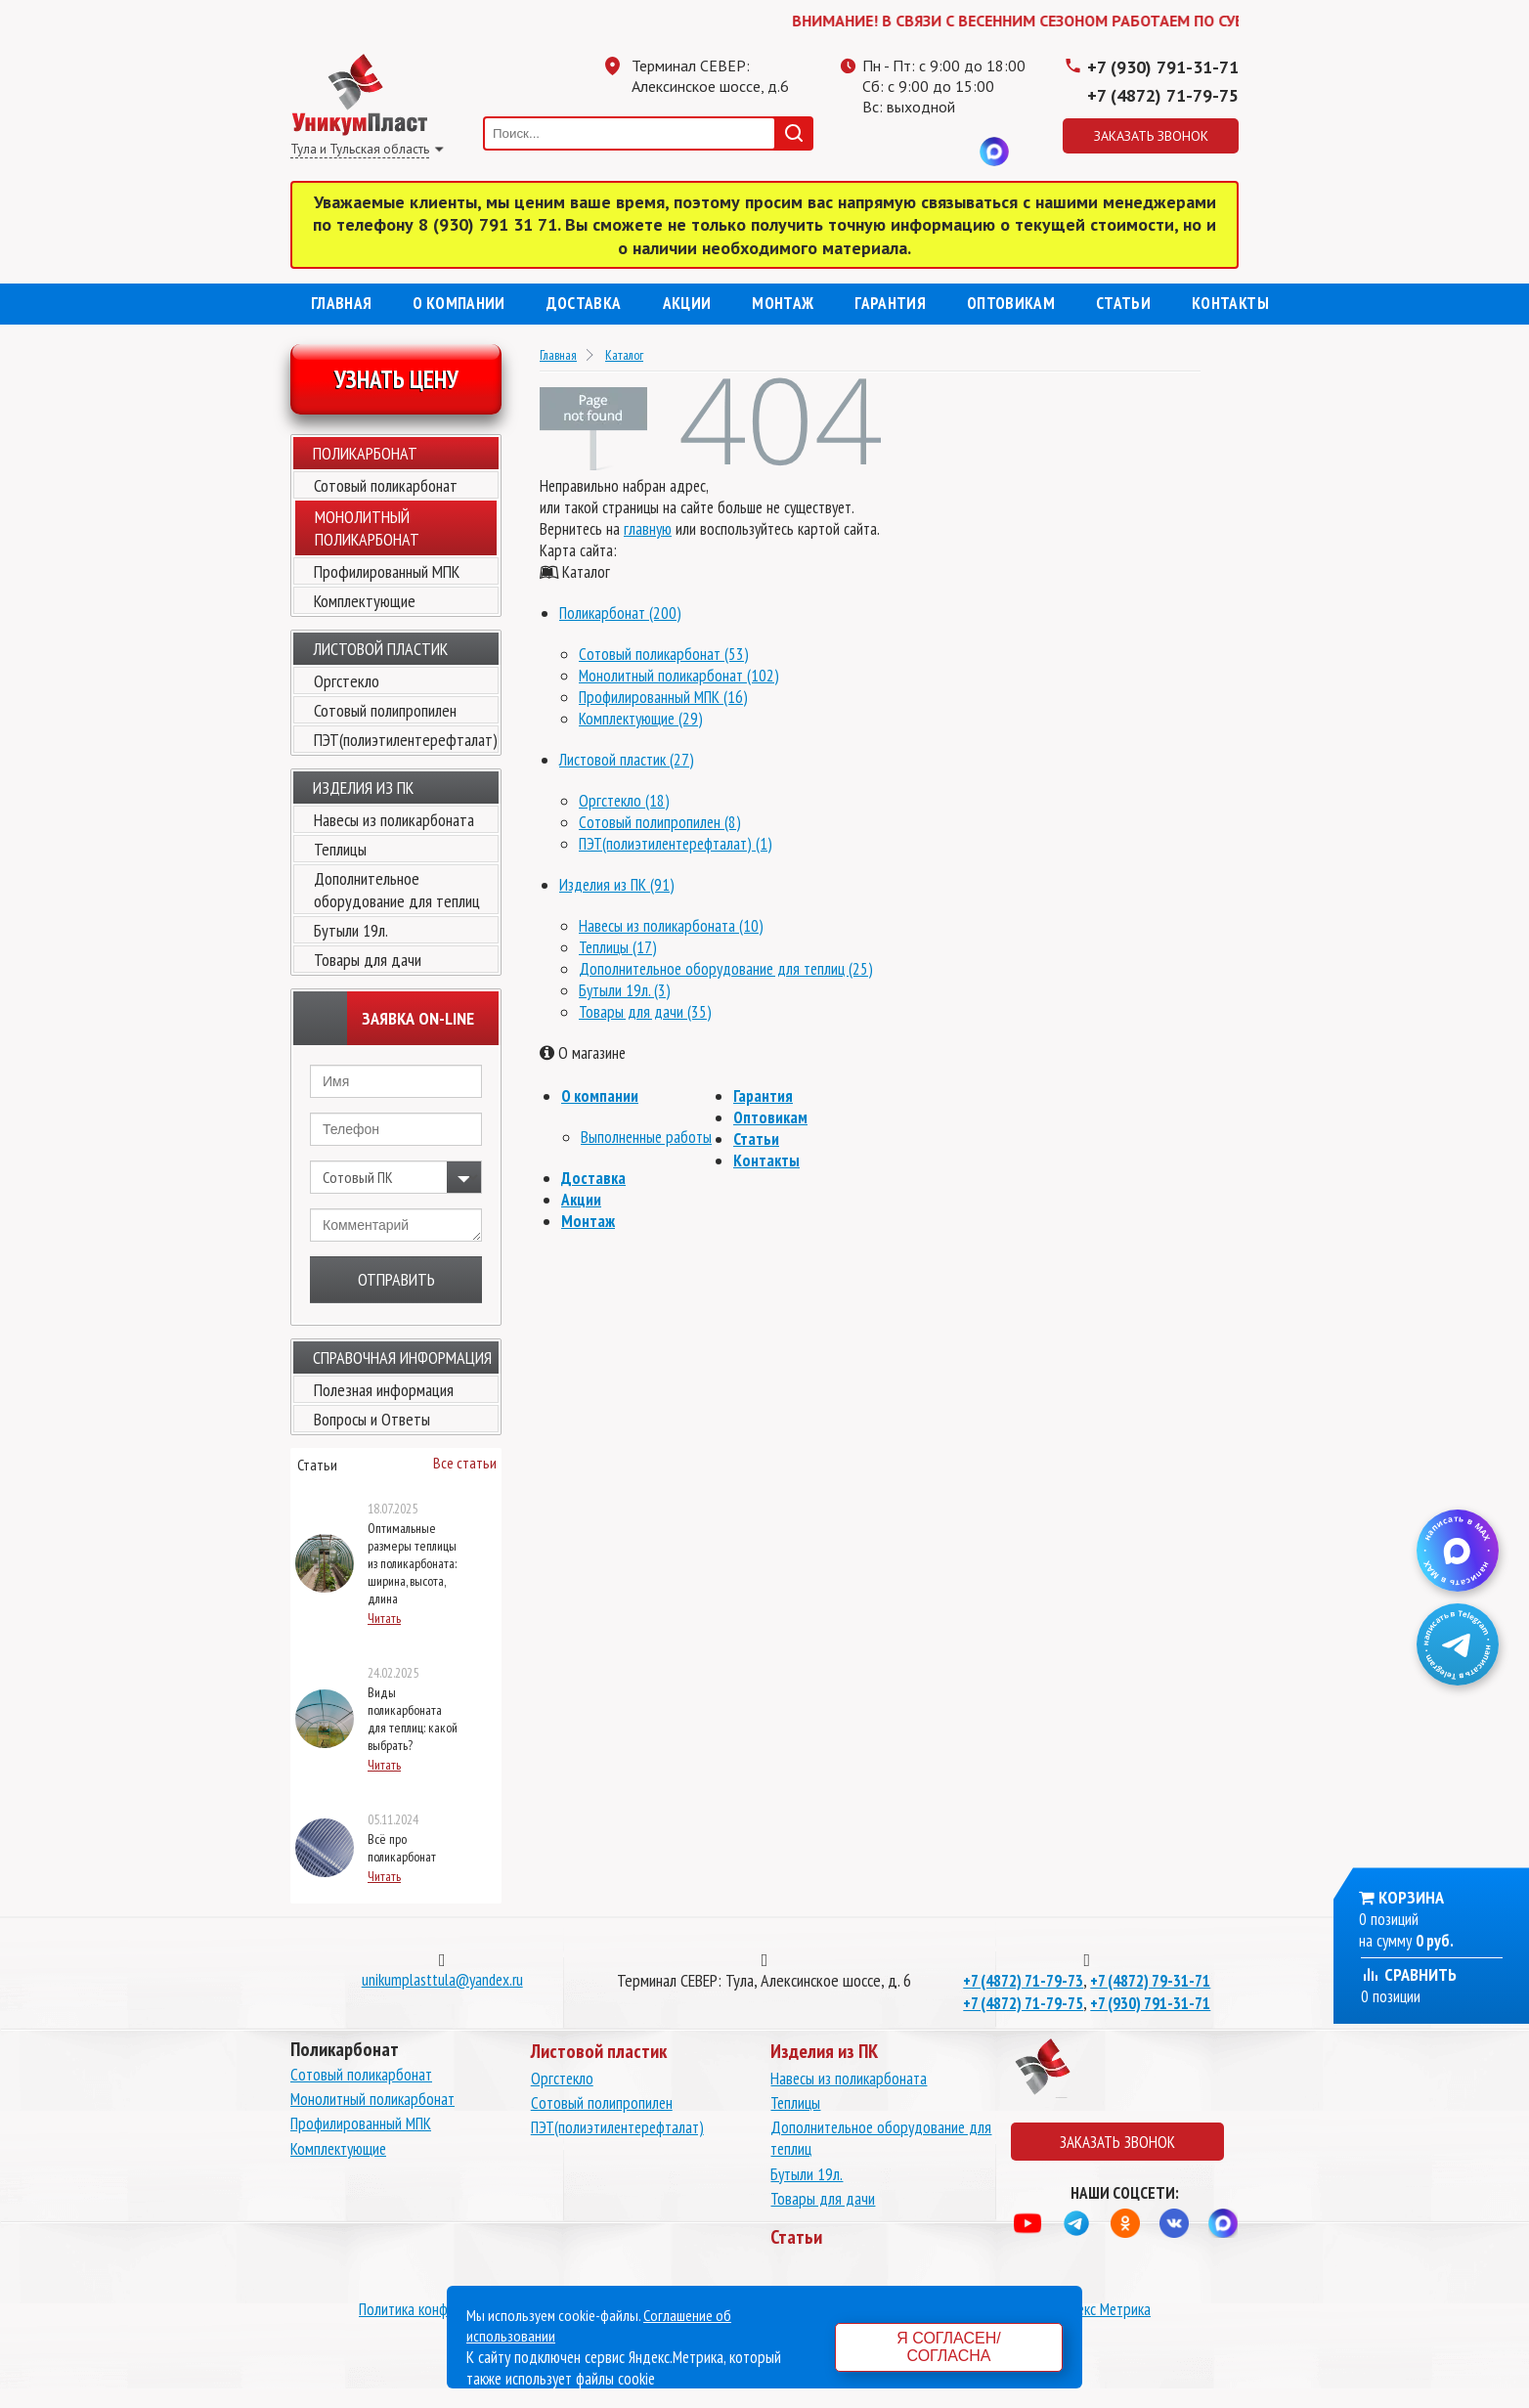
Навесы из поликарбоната (394, 820)
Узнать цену (396, 379)
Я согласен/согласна (948, 2347)
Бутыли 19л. (351, 930)
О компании (458, 303)
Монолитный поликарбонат (372, 2099)
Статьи (1123, 303)
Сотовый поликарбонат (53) (664, 654)
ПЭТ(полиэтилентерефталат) (406, 739)
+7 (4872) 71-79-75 (1163, 95)
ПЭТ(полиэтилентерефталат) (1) (675, 843)
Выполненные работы (646, 1137)
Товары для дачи (367, 959)
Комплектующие (364, 601)
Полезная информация (384, 1390)
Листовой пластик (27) (626, 759)
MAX (994, 151)
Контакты (1230, 303)
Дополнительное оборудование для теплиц (397, 889)
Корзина (1411, 1897)
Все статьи (465, 1462)
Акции (687, 303)
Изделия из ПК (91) (617, 885)
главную (648, 529)
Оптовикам (1011, 303)
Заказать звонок (1151, 136)
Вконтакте (955, 151)
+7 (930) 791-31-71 (1163, 67)
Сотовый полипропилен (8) (660, 822)
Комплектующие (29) (641, 718)
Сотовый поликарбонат (386, 485)
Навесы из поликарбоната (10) (671, 926)
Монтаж (782, 303)
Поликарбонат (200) (620, 613)
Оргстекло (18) (624, 800)
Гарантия (890, 303)
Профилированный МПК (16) (663, 697)
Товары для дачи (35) (645, 1012)
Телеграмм (877, 151)
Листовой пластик (380, 648)
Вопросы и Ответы (372, 1419)
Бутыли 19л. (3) (625, 990)
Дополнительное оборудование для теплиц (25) (726, 969)
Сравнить (1409, 1974)
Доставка (584, 303)
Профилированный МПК (386, 571)
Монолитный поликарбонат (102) (679, 675)
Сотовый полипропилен (385, 710)
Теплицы (340, 849)
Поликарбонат (365, 453)
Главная (341, 303)
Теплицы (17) (618, 947)
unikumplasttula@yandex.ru (442, 1980)
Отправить (396, 1279)
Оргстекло (346, 681)
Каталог (624, 355)
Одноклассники (916, 151)
